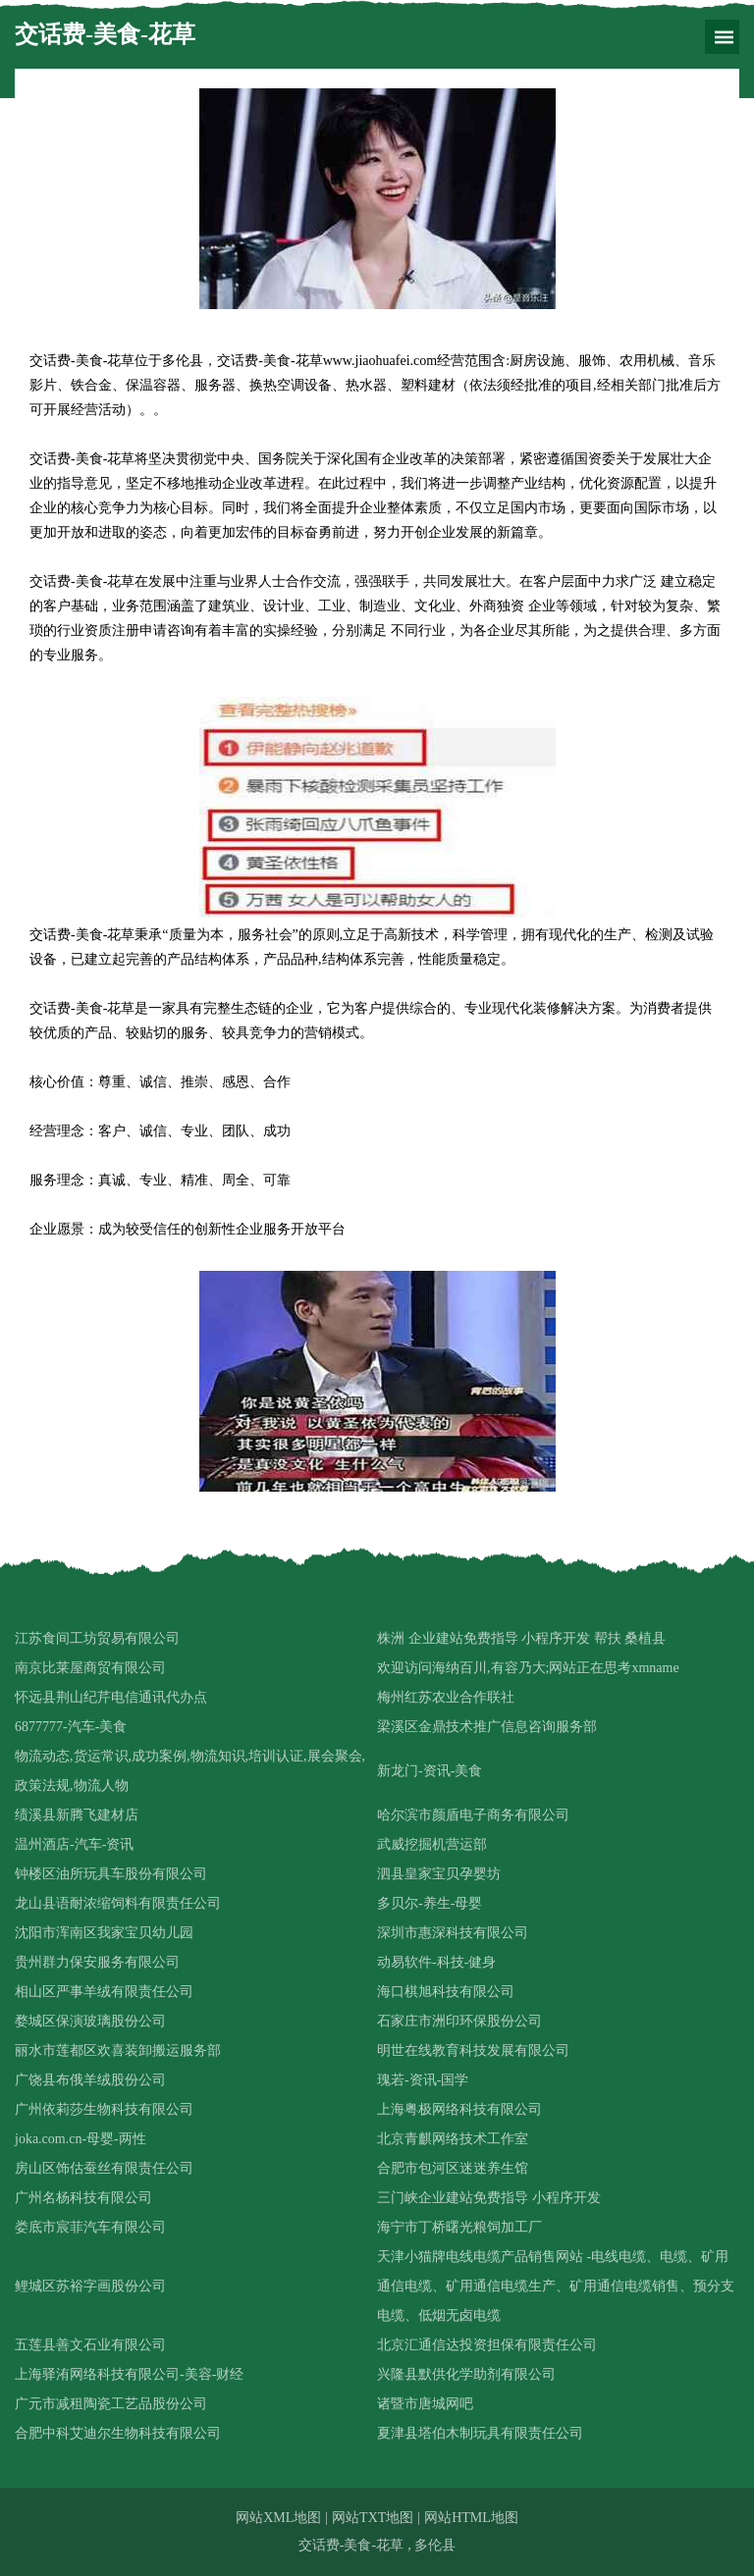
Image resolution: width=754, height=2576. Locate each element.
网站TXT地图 (372, 2517)
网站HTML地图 (471, 2517)
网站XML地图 (278, 2517)
